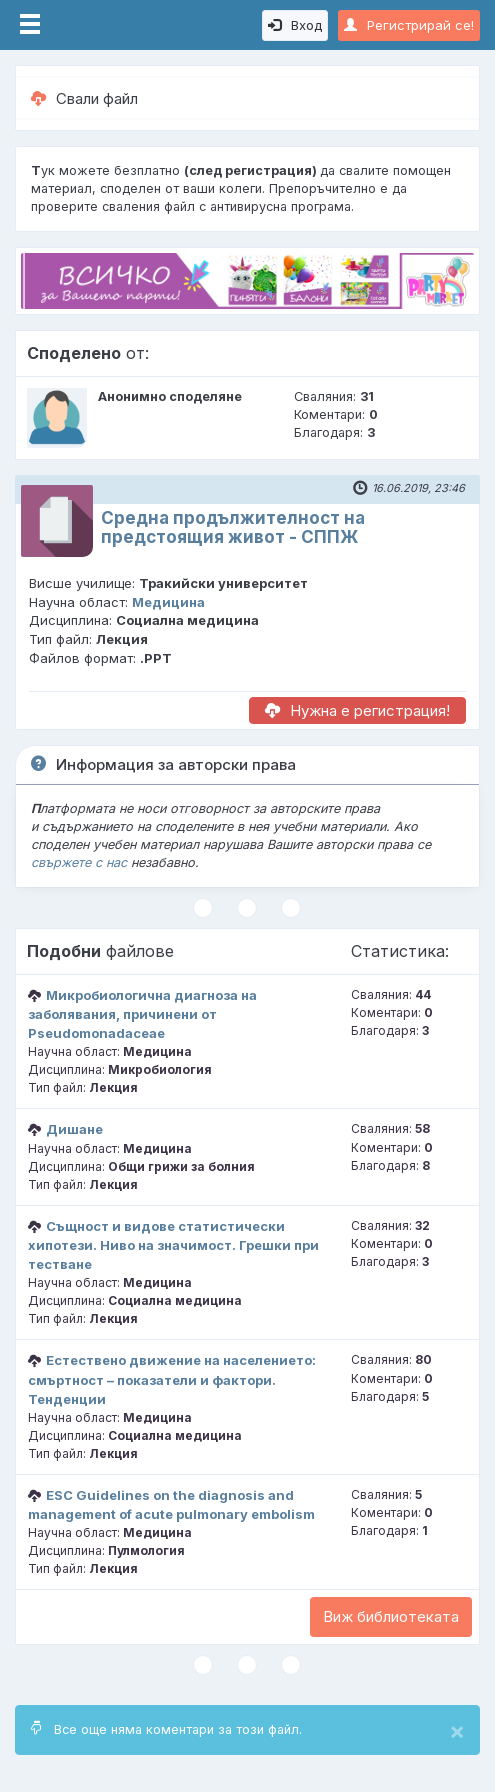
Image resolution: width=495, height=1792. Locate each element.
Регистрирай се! (409, 25)
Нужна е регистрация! (357, 710)
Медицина (168, 602)
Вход (295, 25)
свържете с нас (79, 862)
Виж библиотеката (391, 1616)
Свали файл (84, 98)
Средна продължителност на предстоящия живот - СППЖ (233, 527)
